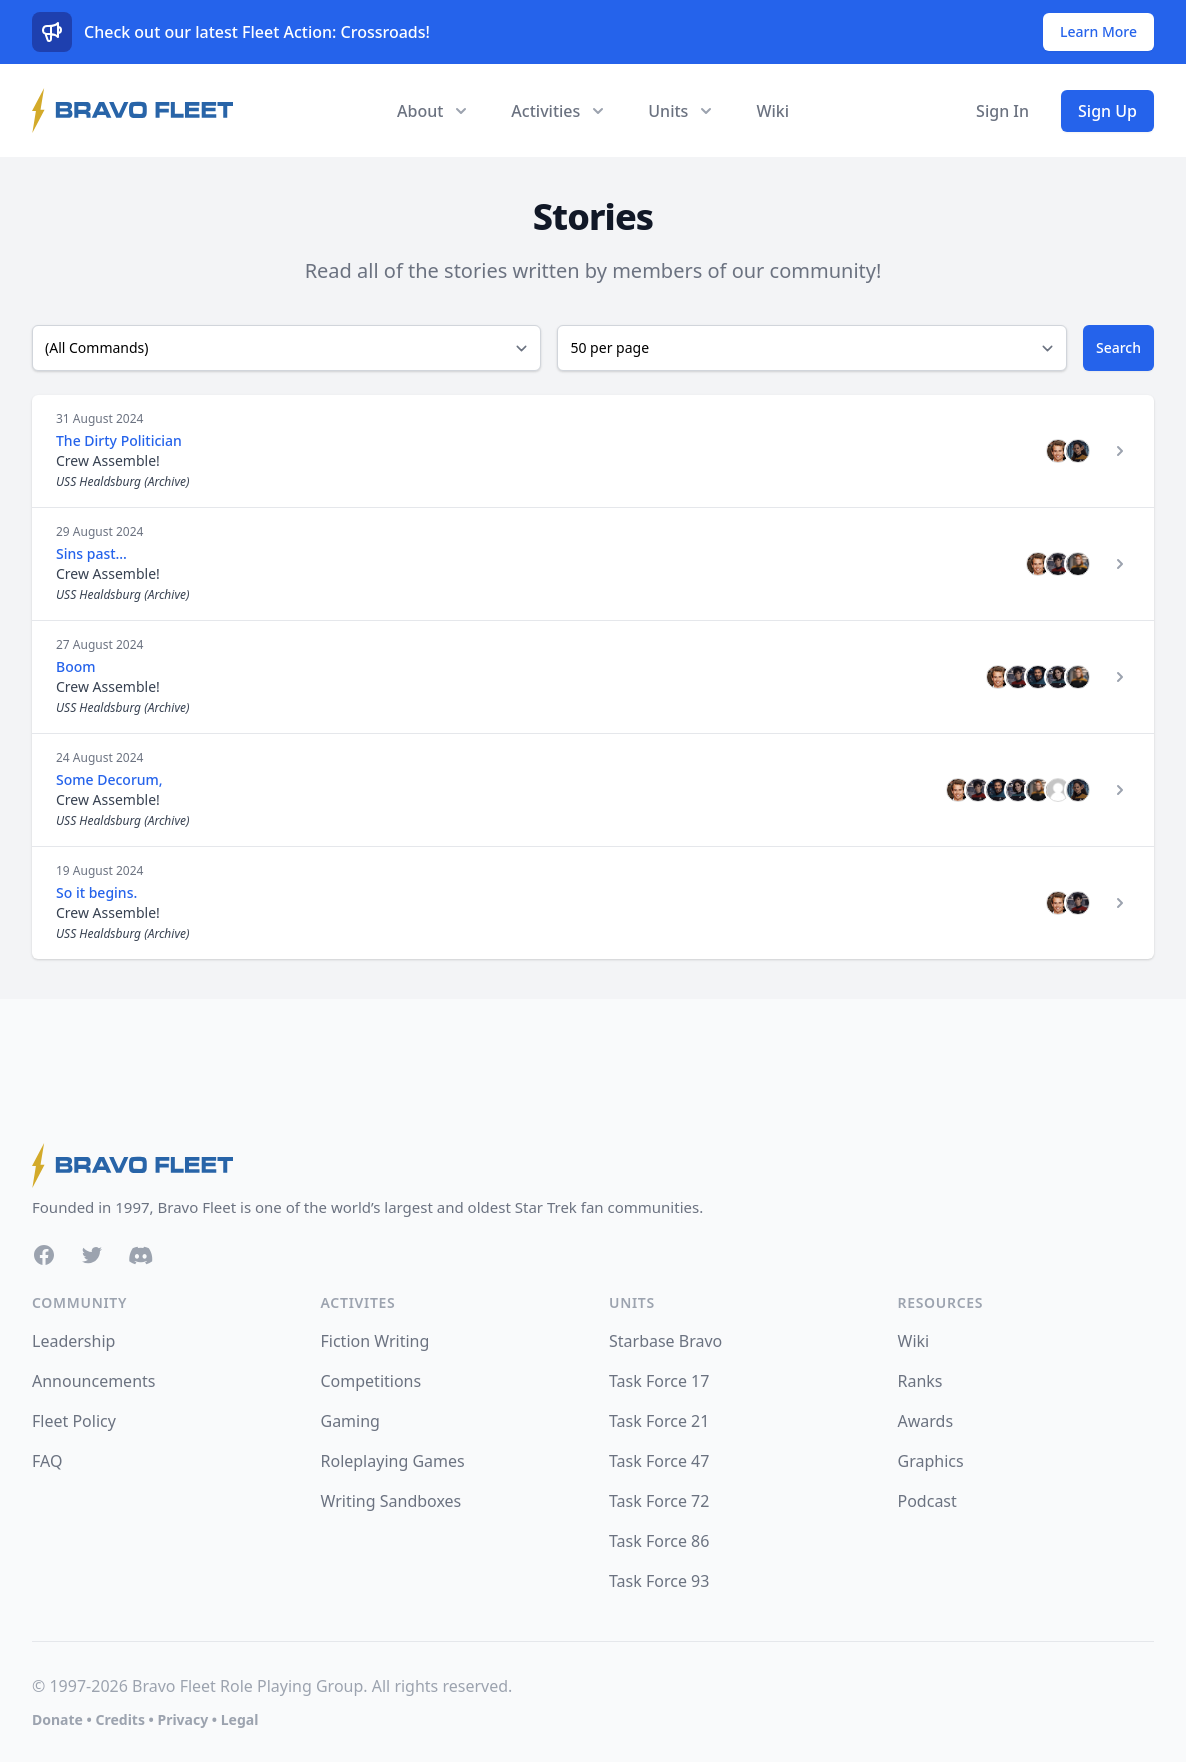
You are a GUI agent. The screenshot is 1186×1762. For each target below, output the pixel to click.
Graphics (931, 1461)
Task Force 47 (659, 1461)
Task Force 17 (659, 1381)
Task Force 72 (659, 1501)
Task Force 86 (659, 1541)
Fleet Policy (74, 1421)
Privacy (182, 1719)
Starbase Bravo (665, 1341)
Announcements (93, 1381)
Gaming (350, 1421)
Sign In (1002, 111)
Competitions (371, 1381)
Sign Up (1107, 111)
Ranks (920, 1381)
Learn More (1098, 31)
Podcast (927, 1501)
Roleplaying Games (393, 1461)
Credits (119, 1719)
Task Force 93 (659, 1581)
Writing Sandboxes (391, 1501)
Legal (240, 1719)
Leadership (73, 1341)
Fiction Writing (375, 1341)
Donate (57, 1719)
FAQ (47, 1461)
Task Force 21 (659, 1421)
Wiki (772, 111)
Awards (926, 1421)
